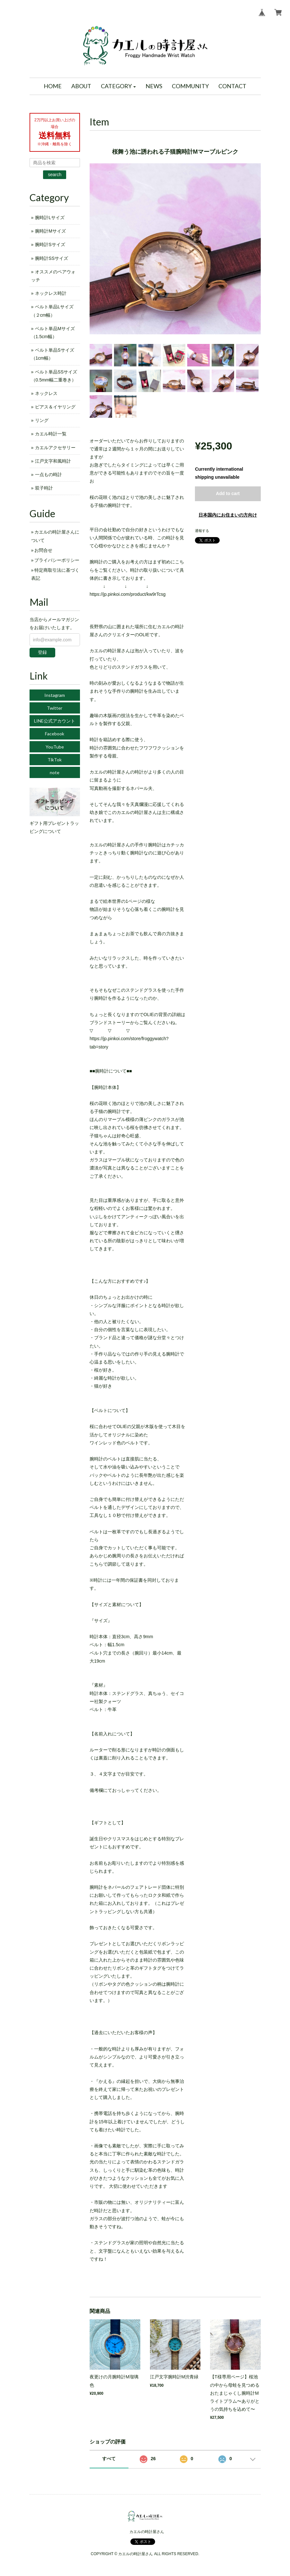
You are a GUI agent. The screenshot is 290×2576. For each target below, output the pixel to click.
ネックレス (46, 393)
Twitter (54, 708)
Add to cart (228, 493)
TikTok (55, 759)
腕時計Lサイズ (50, 217)
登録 (42, 652)
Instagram (54, 695)
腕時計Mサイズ (50, 231)
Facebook (54, 733)
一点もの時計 (48, 474)
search (54, 174)
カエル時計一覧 (50, 433)
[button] (118, 86)
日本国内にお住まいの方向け (227, 515)
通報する (202, 531)
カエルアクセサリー (55, 447)
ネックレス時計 (50, 293)
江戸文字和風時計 (53, 461)
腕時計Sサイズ (50, 244)
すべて (109, 2458)
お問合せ (43, 550)
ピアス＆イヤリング (55, 406)
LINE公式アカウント (54, 720)
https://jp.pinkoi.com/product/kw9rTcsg (128, 594)
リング (41, 420)
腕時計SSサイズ (51, 258)
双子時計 (44, 488)
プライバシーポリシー (56, 560)
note (54, 772)
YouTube (55, 746)
